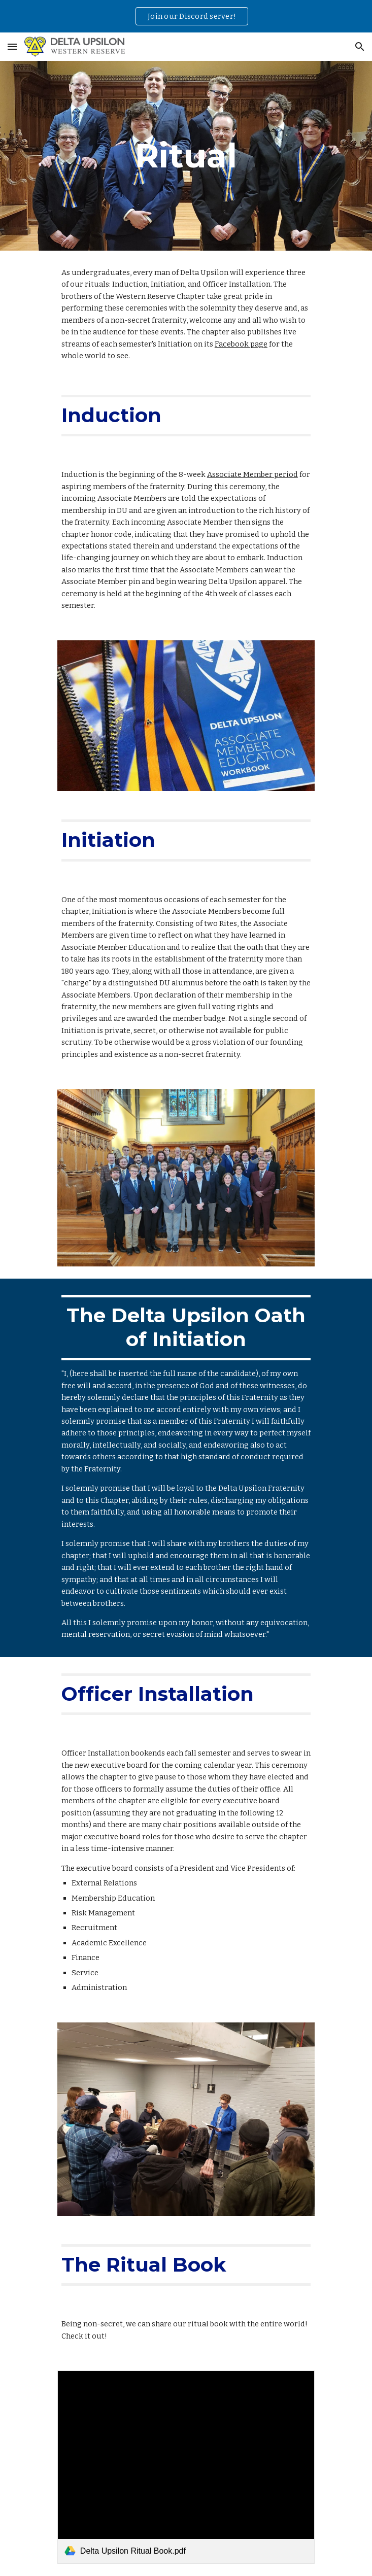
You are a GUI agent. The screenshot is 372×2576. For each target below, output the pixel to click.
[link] (186, 2467)
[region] (186, 16)
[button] (12, 46)
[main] (186, 155)
